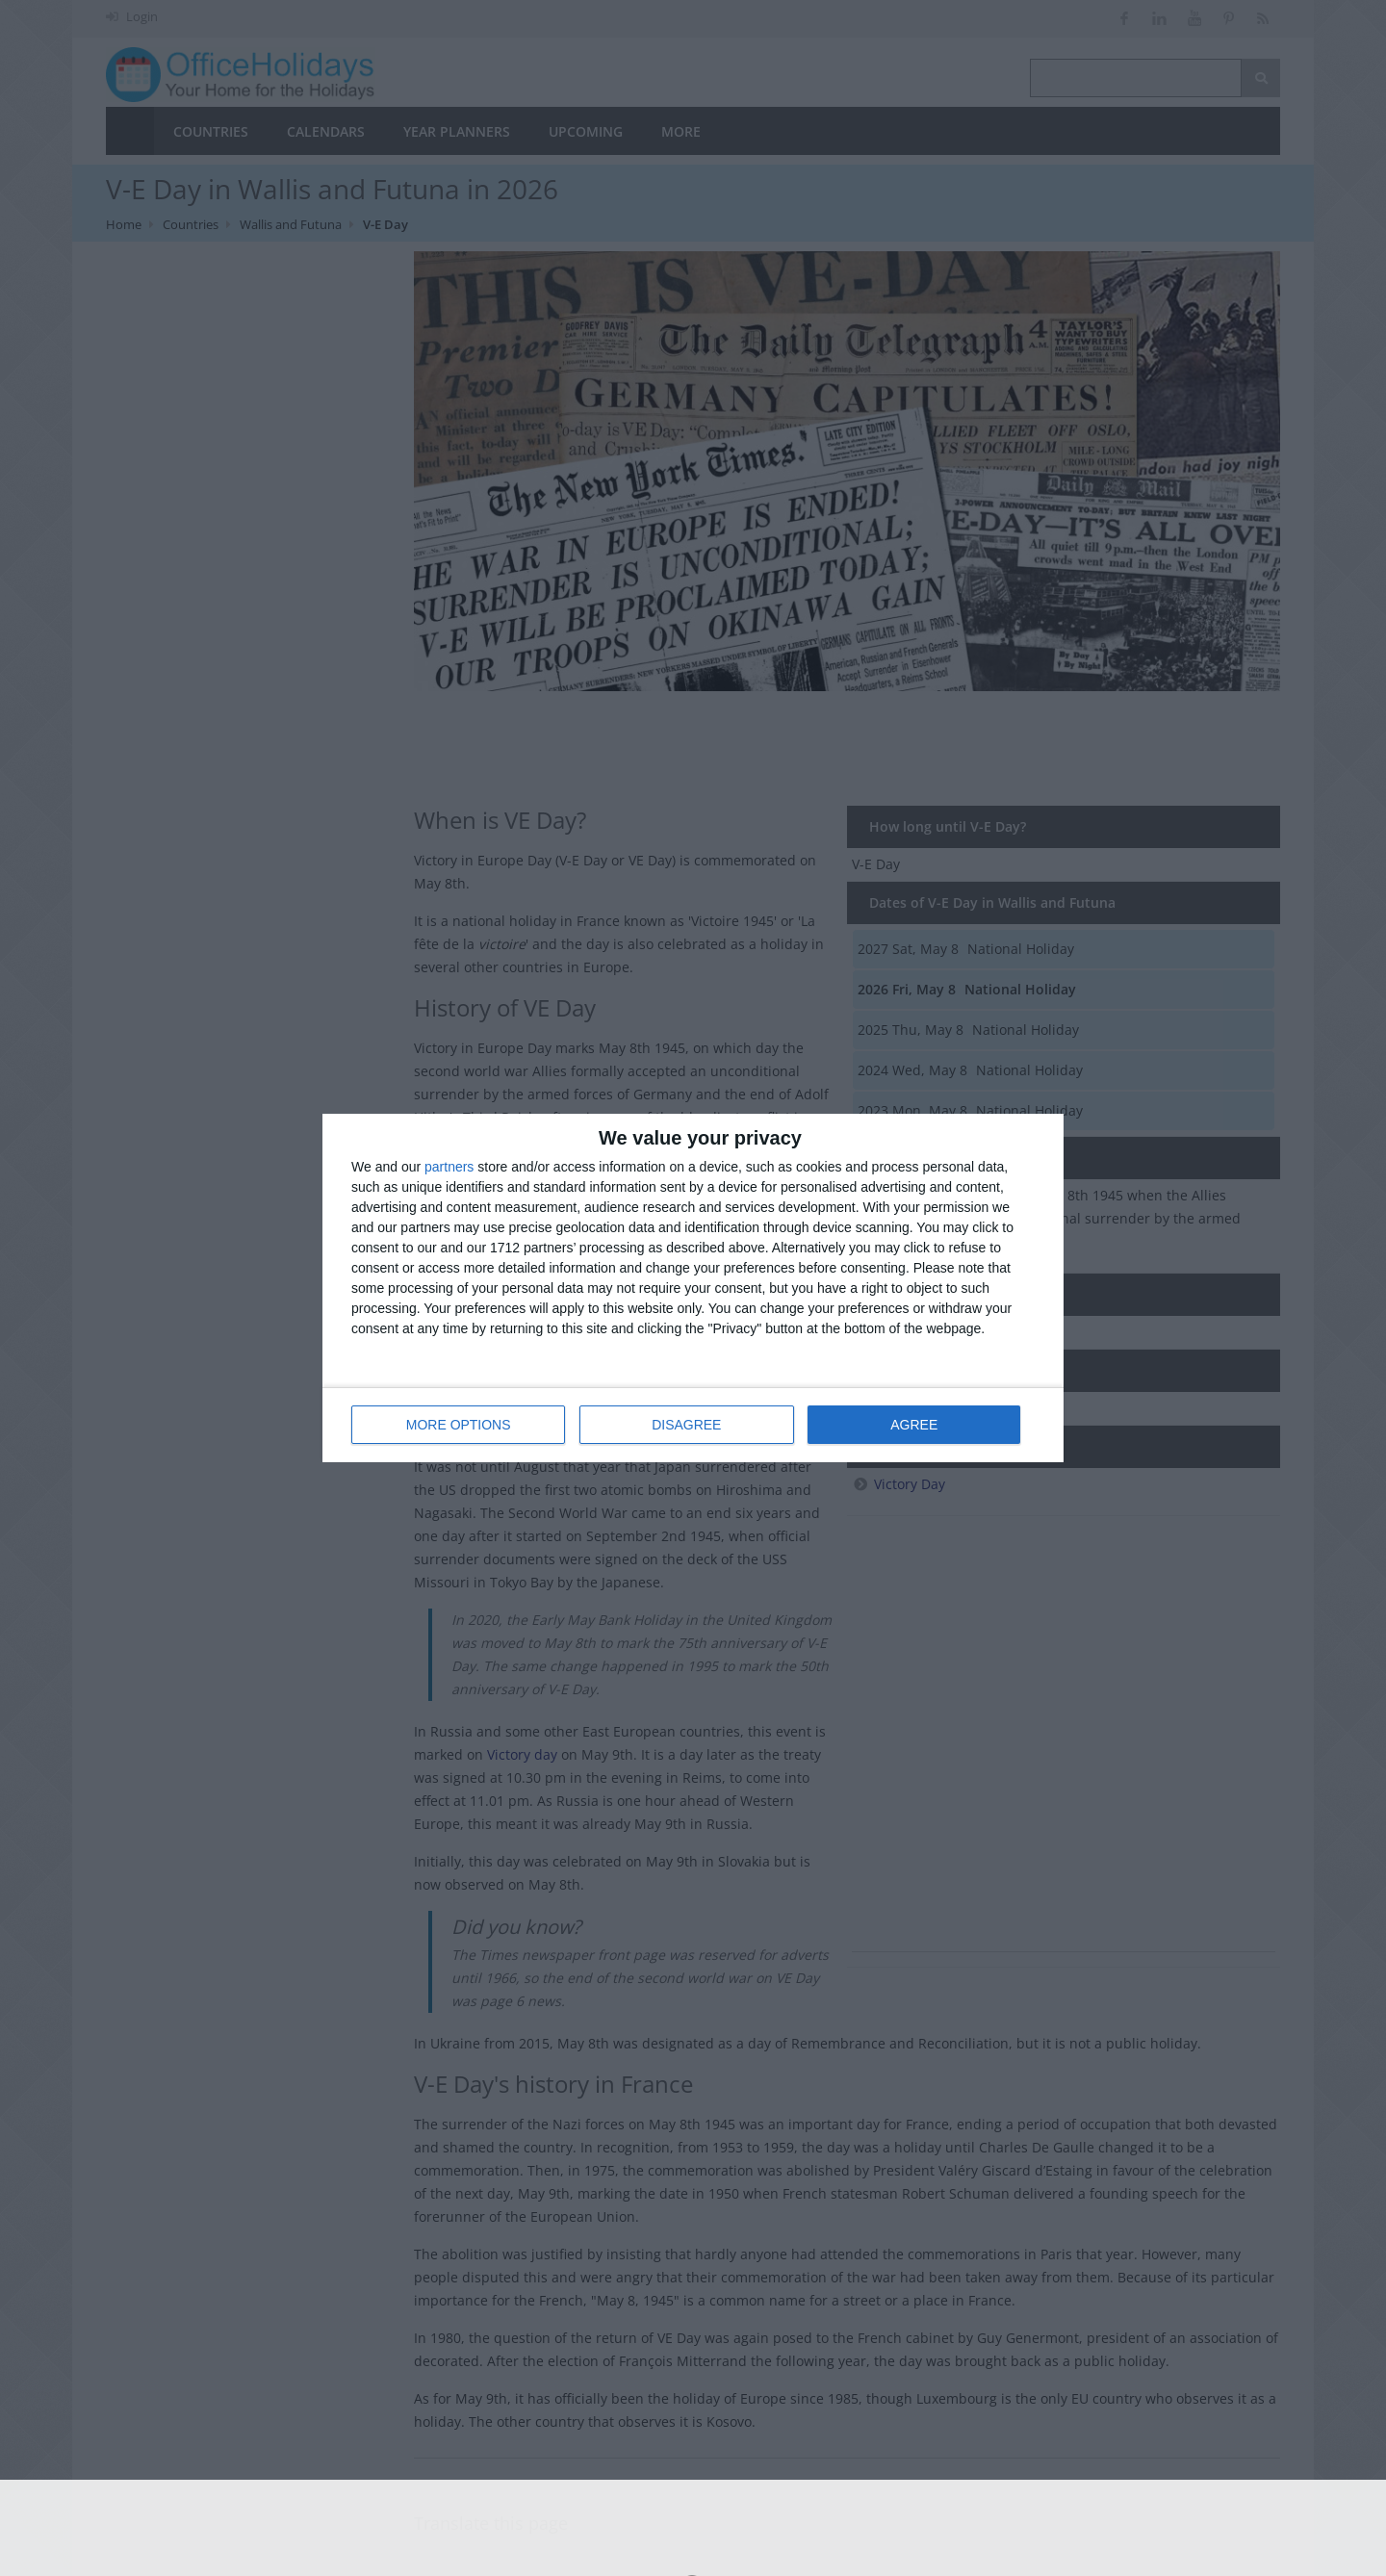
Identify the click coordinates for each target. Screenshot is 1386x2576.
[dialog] (693, 1288)
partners (449, 1167)
